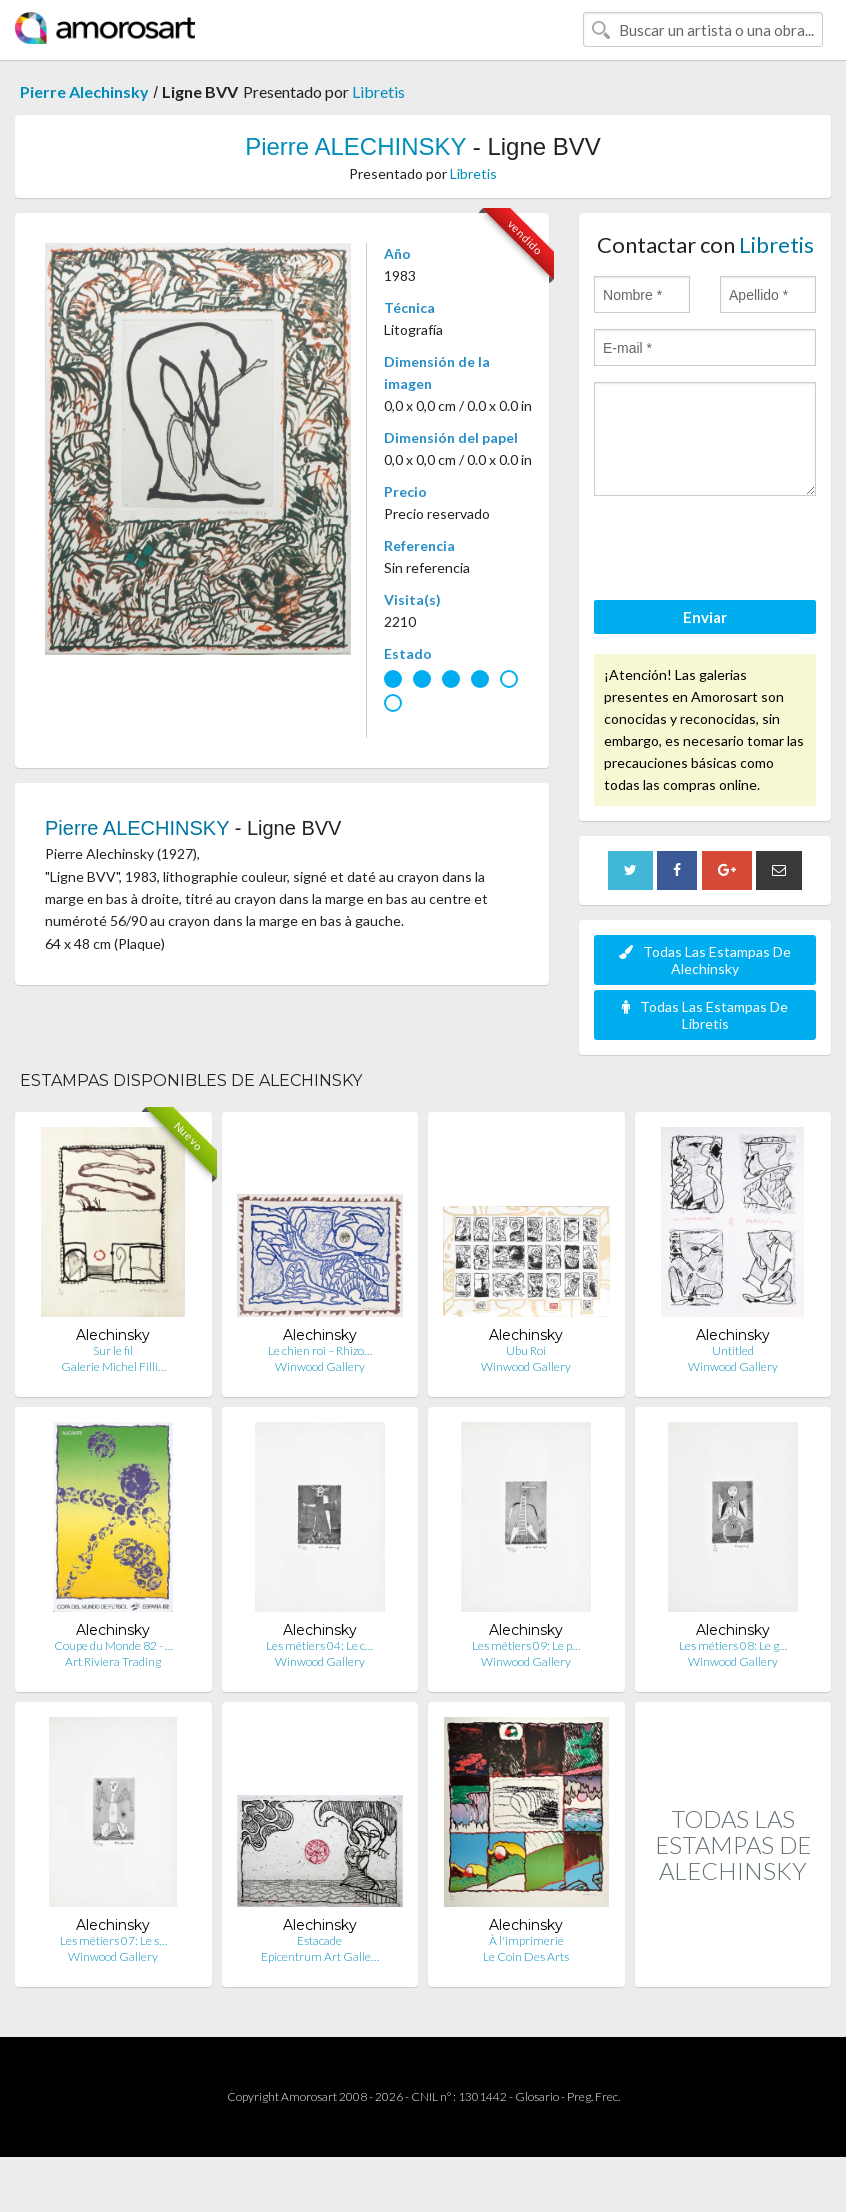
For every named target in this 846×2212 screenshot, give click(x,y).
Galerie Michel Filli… (113, 1366)
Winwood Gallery (320, 1366)
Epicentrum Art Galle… (320, 1956)
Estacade (319, 1940)
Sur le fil (113, 1350)
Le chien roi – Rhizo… (320, 1350)
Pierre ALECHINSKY (355, 146)
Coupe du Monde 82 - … (113, 1645)
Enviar (705, 617)
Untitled (733, 1350)
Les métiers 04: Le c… (319, 1645)
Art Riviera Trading (113, 1661)
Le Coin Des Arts (526, 1956)
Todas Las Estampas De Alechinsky (705, 960)
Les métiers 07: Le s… (113, 1940)
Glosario (537, 2096)
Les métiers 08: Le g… (733, 1645)
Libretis (378, 91)
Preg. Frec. (593, 2096)
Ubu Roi (526, 1350)
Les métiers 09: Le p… (526, 1645)
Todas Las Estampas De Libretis (705, 1015)
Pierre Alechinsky (84, 91)
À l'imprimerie (526, 1940)
